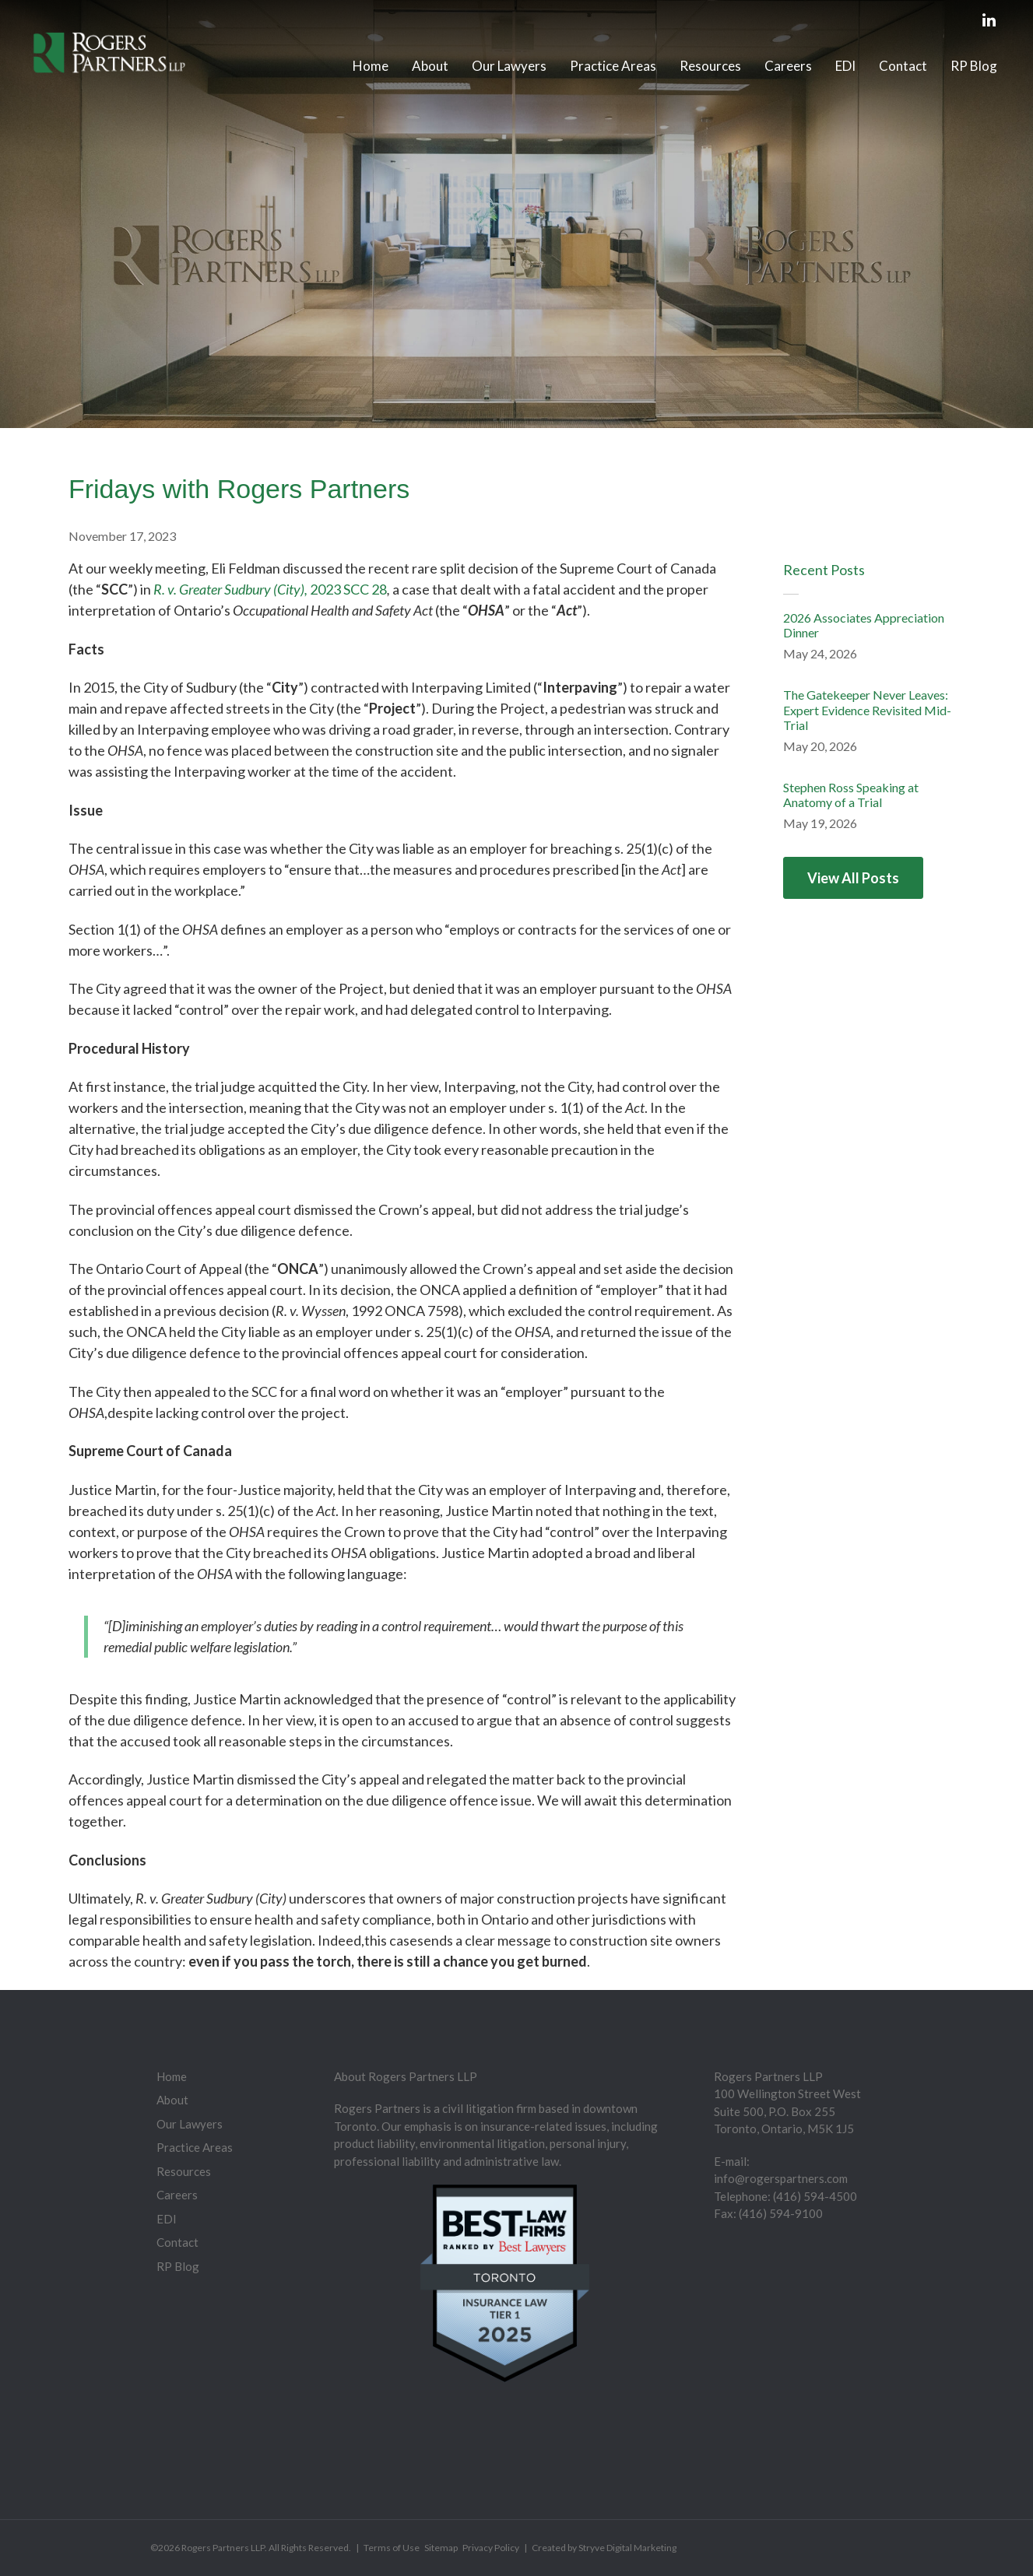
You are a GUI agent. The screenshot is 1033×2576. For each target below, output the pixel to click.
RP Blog (973, 66)
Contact (903, 66)
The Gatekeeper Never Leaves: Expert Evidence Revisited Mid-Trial (867, 709)
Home (370, 66)
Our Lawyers (509, 66)
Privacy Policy (490, 2547)
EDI (845, 66)
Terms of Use (392, 2547)
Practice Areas (613, 66)
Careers (788, 66)
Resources (710, 66)
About (430, 66)
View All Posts (853, 877)
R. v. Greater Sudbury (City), (231, 589)
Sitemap (441, 2547)
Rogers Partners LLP (223, 2547)
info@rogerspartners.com (781, 2178)
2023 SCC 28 (348, 589)
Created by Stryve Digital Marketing (604, 2547)
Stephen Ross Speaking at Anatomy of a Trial (851, 794)
